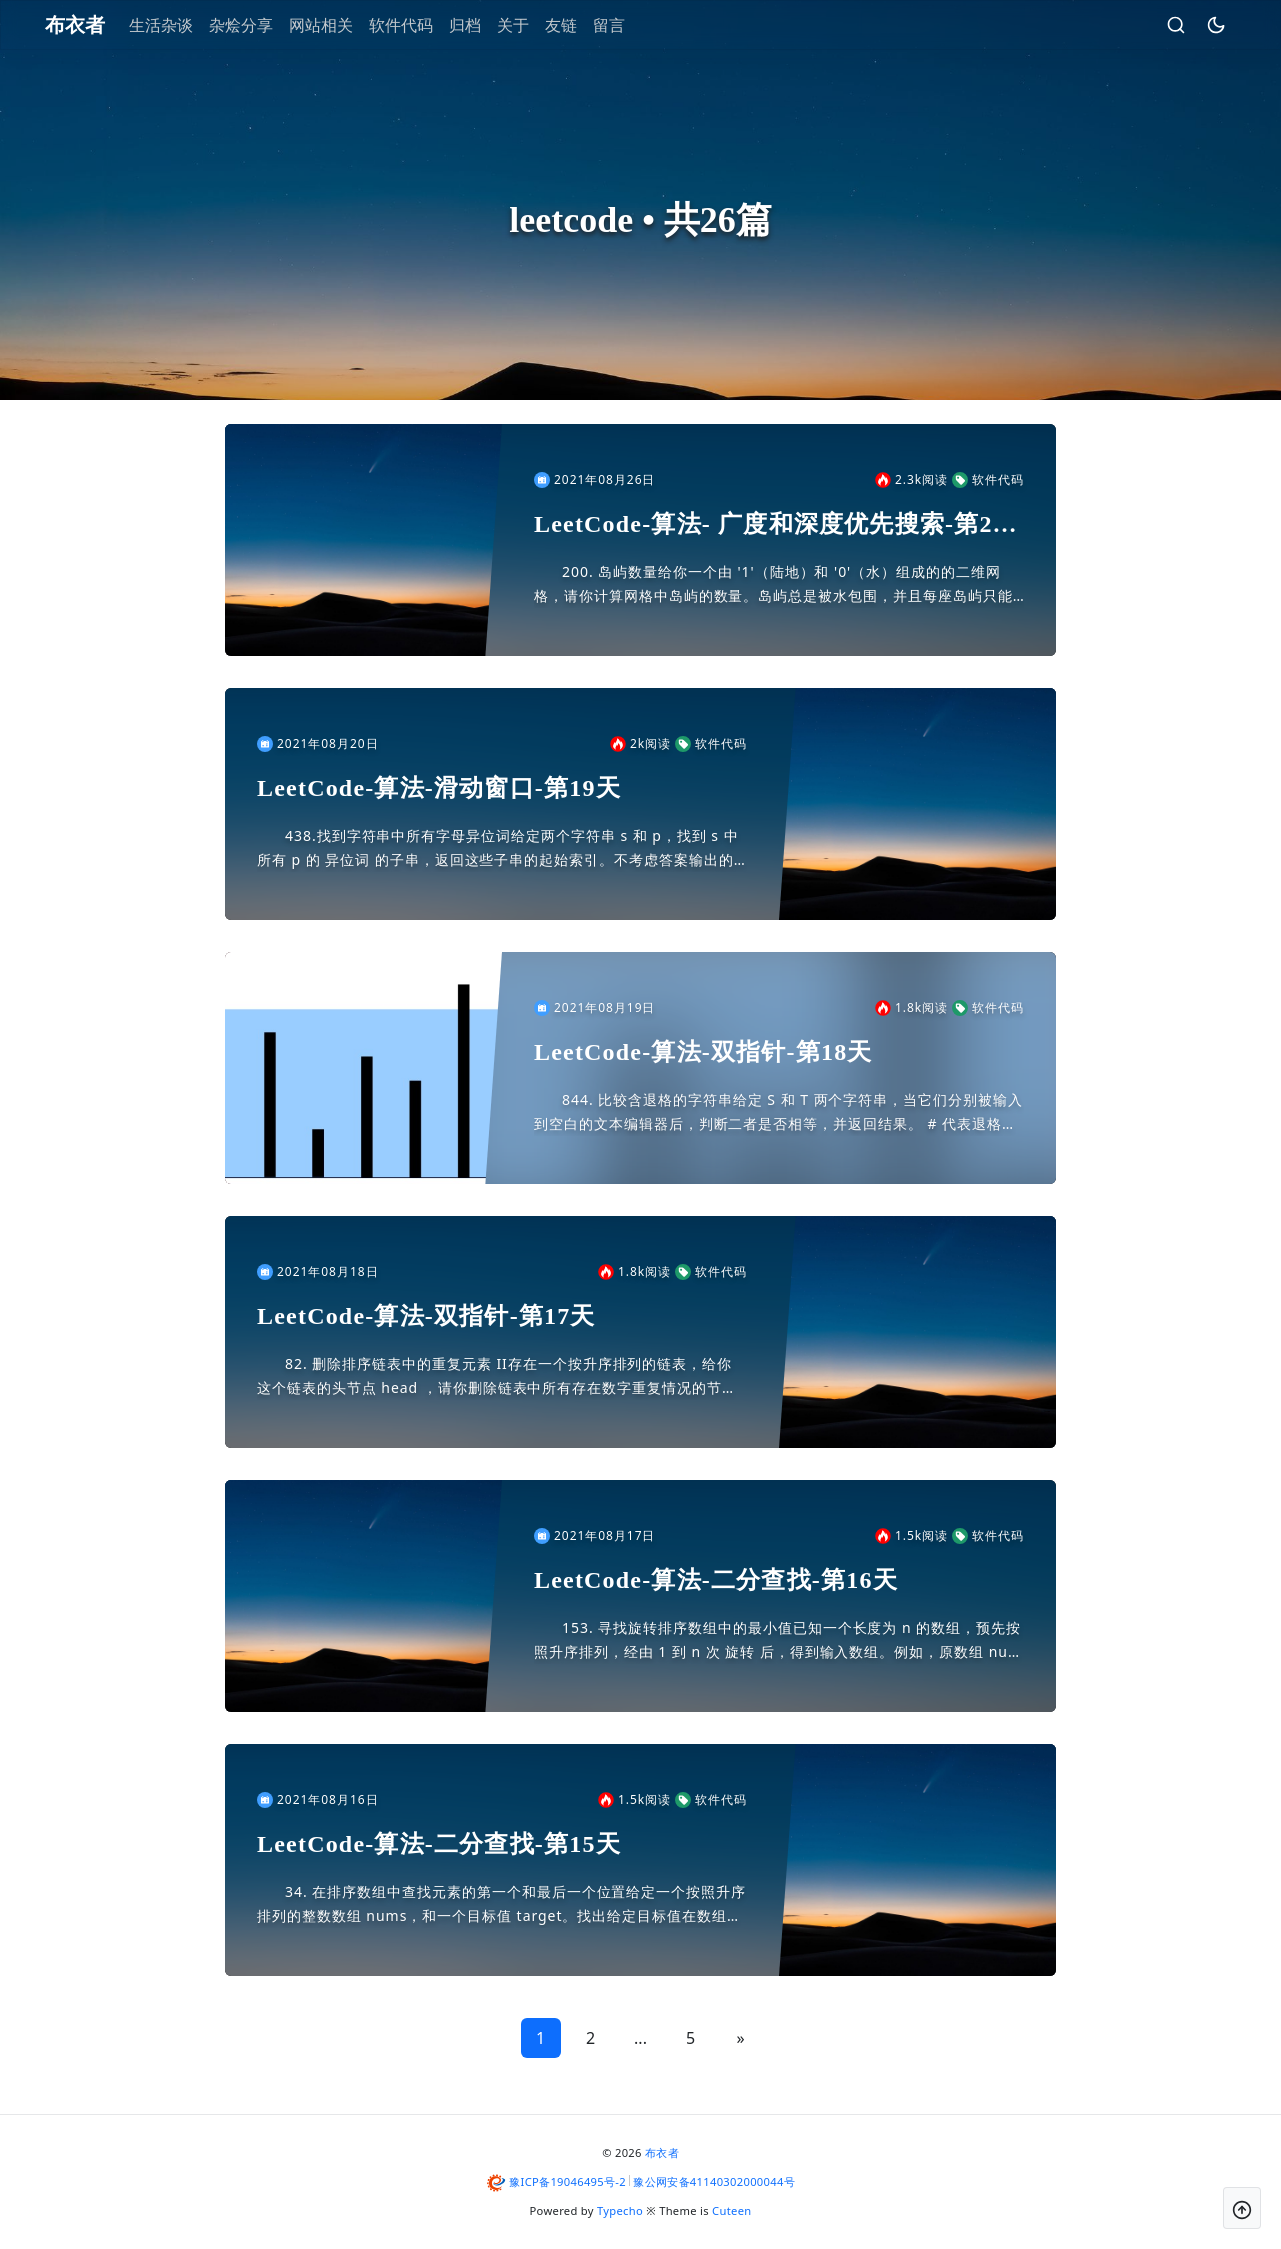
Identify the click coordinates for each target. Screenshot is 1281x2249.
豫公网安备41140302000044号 (714, 2181)
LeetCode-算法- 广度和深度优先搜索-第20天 (770, 525)
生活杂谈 (177, 25)
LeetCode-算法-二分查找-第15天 (439, 1844)
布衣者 (662, 2152)
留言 (625, 25)
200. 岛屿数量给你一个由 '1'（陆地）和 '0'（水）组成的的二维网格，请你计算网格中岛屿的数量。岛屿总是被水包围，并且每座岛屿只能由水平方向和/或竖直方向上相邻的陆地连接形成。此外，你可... (773, 585)
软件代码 (417, 25)
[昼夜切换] (1200, 25)
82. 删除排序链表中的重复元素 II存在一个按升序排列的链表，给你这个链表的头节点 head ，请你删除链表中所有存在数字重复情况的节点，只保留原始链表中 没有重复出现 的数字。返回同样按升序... (494, 1377)
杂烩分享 (257, 25)
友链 (577, 25)
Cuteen (731, 2210)
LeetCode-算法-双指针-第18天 (703, 1052)
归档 (481, 25)
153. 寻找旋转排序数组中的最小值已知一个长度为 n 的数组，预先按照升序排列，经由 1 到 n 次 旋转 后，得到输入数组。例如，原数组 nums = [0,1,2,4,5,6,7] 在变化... (778, 1641)
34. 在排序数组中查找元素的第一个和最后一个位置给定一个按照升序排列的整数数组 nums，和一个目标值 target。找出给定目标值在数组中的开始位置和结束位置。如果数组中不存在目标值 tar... (501, 1905)
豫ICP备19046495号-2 (567, 2181)
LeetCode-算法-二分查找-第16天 (716, 1580)
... (640, 2038)
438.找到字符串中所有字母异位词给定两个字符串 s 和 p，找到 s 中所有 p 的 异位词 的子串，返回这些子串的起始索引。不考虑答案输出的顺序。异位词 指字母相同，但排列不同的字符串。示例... (498, 849)
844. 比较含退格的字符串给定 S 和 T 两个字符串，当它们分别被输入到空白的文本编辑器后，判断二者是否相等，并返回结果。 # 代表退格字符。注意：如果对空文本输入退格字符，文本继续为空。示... (778, 1113)
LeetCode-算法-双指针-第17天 (426, 1316)
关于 (529, 25)
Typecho (620, 2210)
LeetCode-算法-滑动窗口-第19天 (439, 788)
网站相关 (337, 25)
